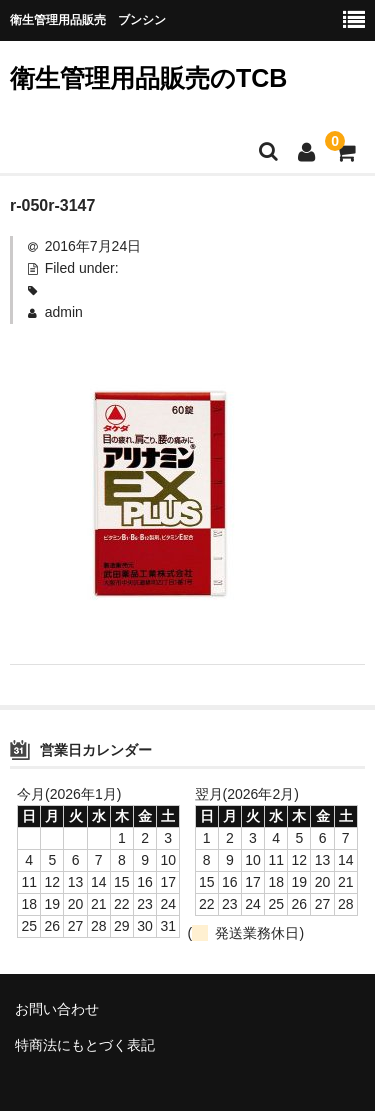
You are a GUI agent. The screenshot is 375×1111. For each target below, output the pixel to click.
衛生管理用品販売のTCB (148, 78)
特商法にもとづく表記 (85, 1045)
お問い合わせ (57, 1009)
